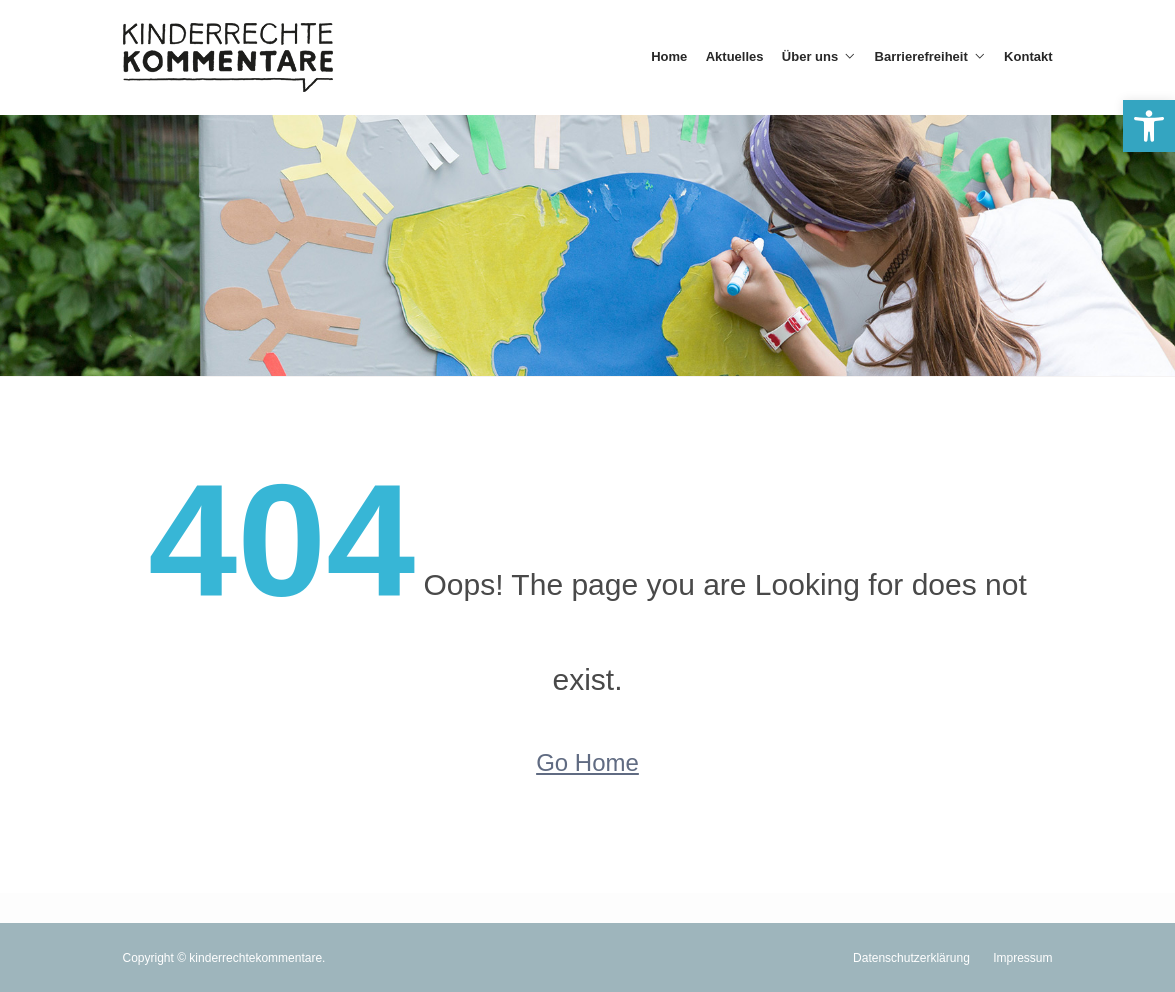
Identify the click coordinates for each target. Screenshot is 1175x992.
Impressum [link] (1022, 958)
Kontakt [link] (1028, 56)
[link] (1149, 126)
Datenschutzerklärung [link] (911, 958)
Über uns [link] (810, 56)
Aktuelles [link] (735, 56)
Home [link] (669, 56)
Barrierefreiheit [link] (921, 56)
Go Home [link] (587, 762)
